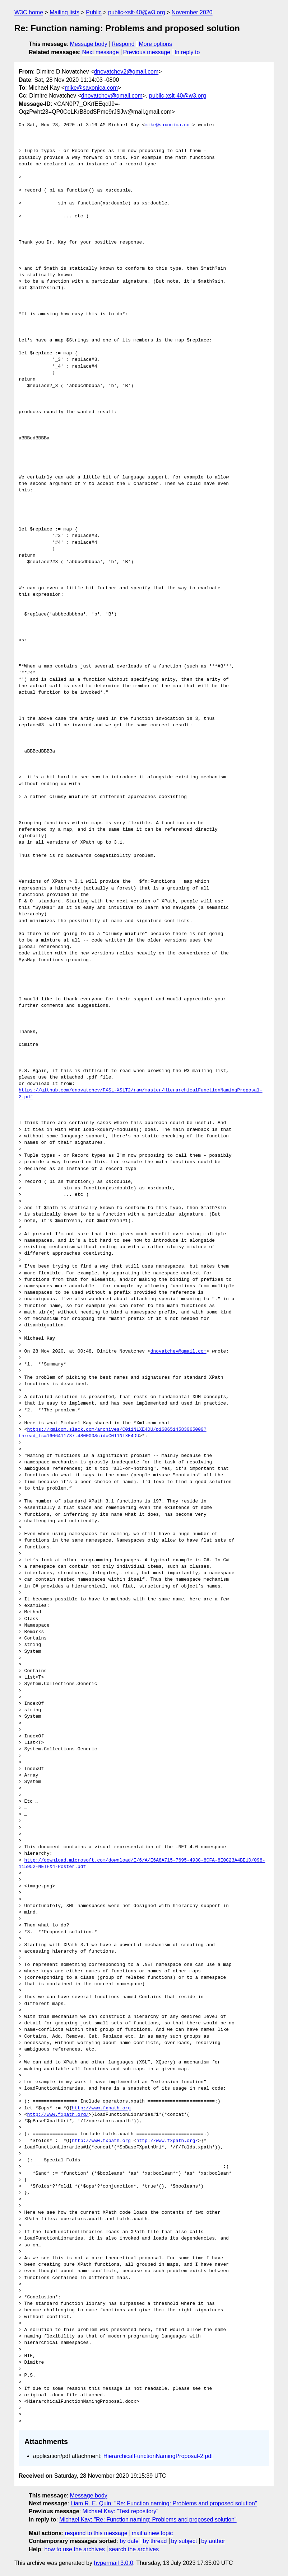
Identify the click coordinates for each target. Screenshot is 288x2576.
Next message (100, 52)
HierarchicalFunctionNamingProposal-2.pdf (158, 2456)
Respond (123, 44)
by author (213, 2541)
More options (155, 44)
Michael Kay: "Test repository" (120, 2511)
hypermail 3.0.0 (113, 2563)
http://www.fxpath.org (101, 2108)
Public (94, 12)
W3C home (28, 12)
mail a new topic (152, 2533)
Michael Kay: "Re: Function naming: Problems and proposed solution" (147, 2519)
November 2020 (192, 12)
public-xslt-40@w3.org (136, 12)
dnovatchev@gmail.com (112, 96)
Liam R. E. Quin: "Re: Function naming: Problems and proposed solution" (164, 2503)
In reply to (187, 52)
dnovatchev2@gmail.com (126, 72)
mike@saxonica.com (91, 88)
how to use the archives (75, 2549)
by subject (184, 2541)
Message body (88, 44)
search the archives (134, 2549)
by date (129, 2541)
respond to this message (96, 2533)
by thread (155, 2541)
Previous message (147, 52)
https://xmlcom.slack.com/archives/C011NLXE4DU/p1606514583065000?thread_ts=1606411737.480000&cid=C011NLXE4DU (112, 1432)
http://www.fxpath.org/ (58, 2115)
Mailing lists (64, 12)
